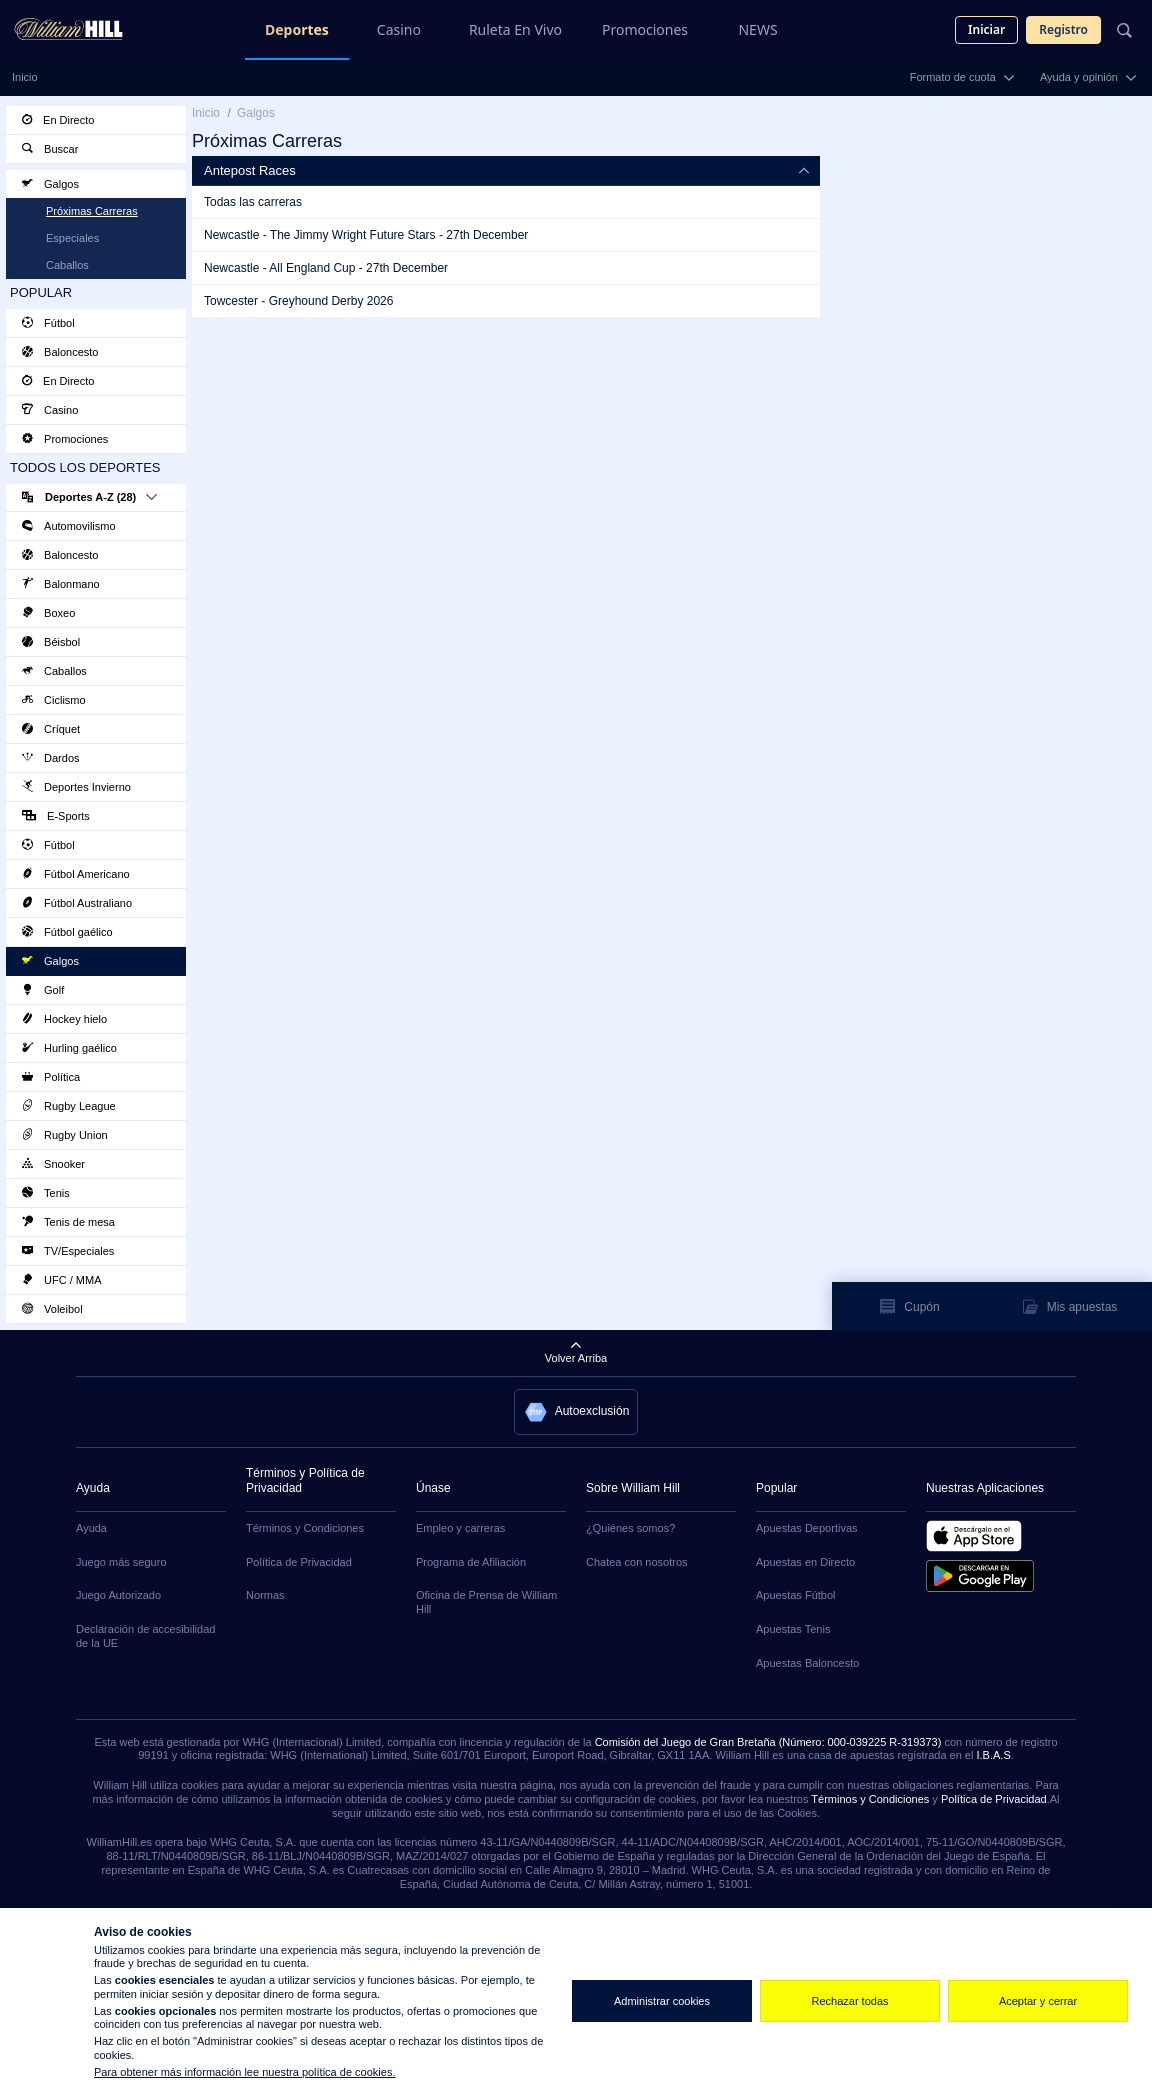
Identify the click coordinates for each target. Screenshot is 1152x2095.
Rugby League (69, 1106)
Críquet (51, 729)
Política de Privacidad (299, 1562)
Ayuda (91, 1528)
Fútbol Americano (76, 874)
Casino (399, 29)
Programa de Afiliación (471, 1562)
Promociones (645, 29)
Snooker (53, 1164)
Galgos (50, 184)
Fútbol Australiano (77, 903)
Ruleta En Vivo (515, 29)
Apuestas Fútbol (796, 1595)
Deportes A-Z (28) (89, 497)
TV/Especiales (68, 1251)
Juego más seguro (121, 1562)
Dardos (51, 758)
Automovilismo (69, 526)
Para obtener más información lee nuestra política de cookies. (244, 2072)
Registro (1063, 29)
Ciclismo (54, 700)
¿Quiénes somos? (630, 1528)
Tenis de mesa (68, 1222)
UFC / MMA (62, 1280)
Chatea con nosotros (637, 1562)
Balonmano (61, 584)
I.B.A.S (993, 1755)
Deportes (297, 29)
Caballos (67, 265)
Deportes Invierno (76, 787)
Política (51, 1077)
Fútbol (48, 323)
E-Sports (56, 816)
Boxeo (48, 613)
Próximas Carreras (92, 211)
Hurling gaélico (69, 1048)
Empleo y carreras (460, 1528)
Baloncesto (60, 352)
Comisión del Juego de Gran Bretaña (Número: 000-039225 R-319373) (768, 1742)
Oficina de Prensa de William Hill (486, 1602)
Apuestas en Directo (805, 1562)
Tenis (46, 1193)
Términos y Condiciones (305, 1528)
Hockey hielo (64, 1019)
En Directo (58, 120)
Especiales (72, 238)
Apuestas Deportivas (807, 1528)
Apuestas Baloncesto (807, 1663)
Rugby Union (65, 1135)
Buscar (50, 149)
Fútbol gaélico (67, 932)
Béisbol (51, 642)
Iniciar (986, 29)
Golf (43, 990)
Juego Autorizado (118, 1595)
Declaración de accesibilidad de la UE (145, 1636)
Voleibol (52, 1309)
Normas (265, 1595)
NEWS (757, 29)
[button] (576, 1412)
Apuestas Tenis (793, 1629)
